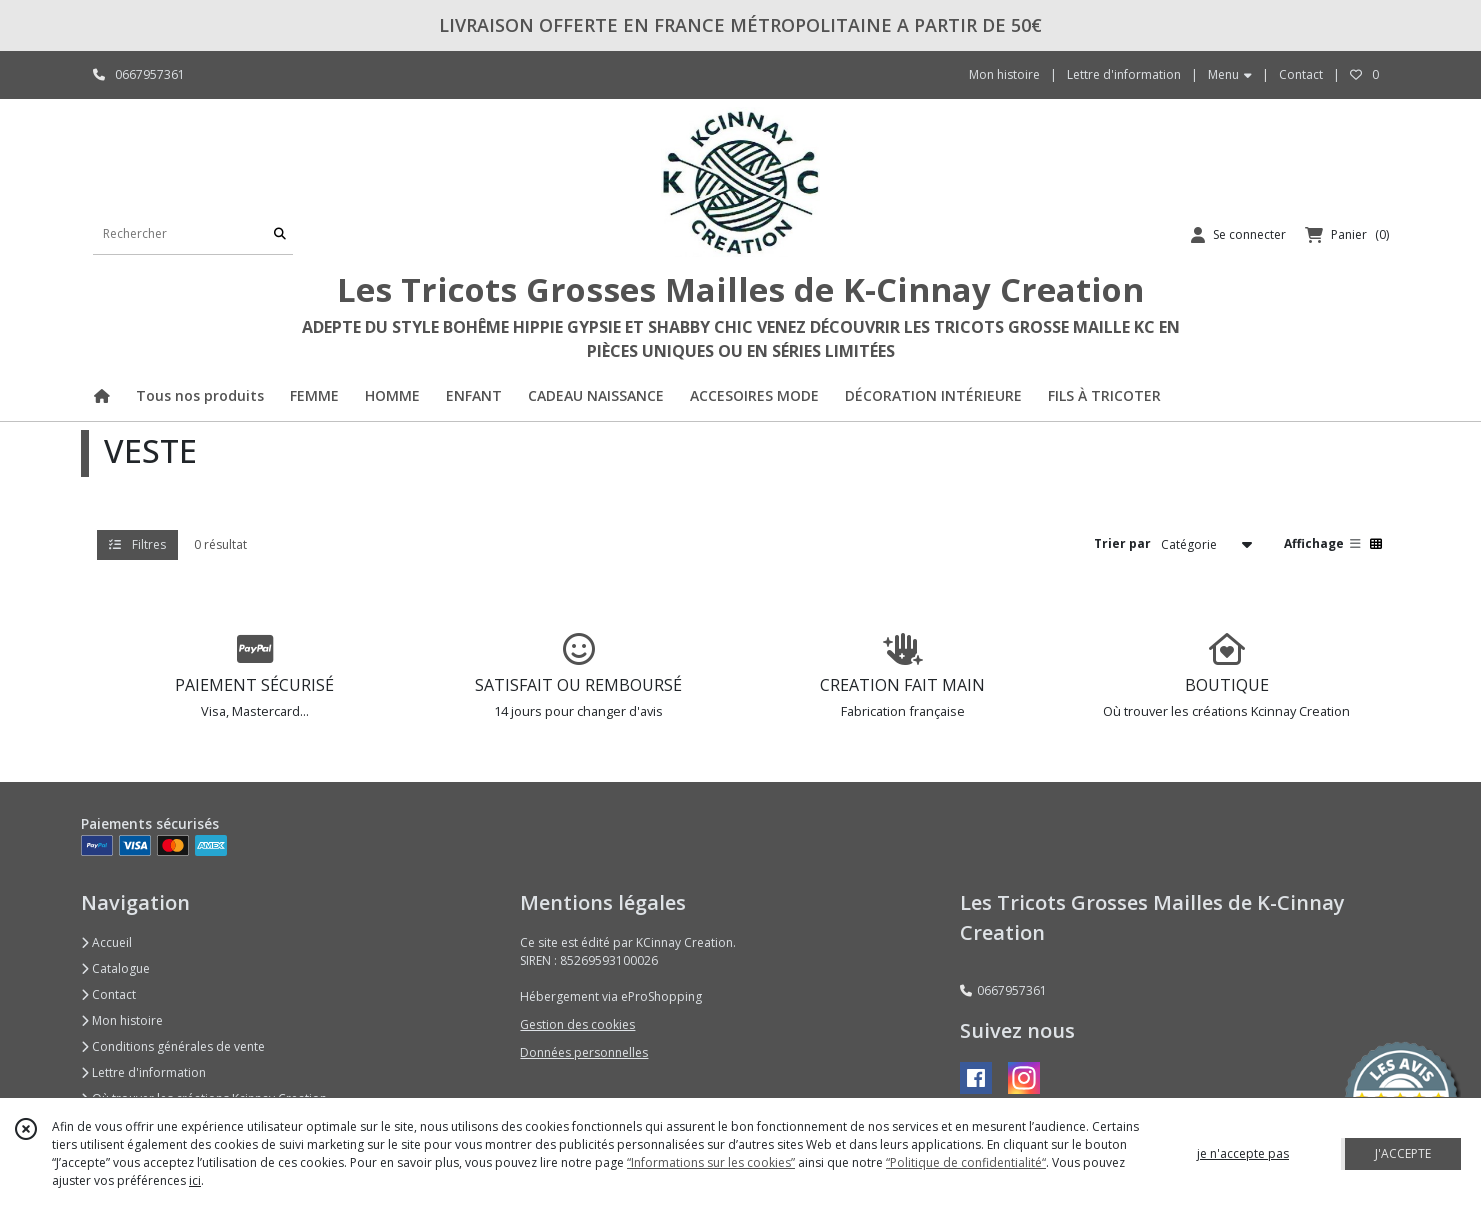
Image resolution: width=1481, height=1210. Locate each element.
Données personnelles (584, 1052)
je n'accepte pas (1243, 1153)
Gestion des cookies (577, 1024)
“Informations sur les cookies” (711, 1162)
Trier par (1122, 543)
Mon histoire (122, 1020)
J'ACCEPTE (1403, 1153)
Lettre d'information (143, 1072)
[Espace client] (1238, 235)
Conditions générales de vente (173, 1046)
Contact (1301, 74)
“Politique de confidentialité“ (966, 1162)
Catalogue (115, 968)
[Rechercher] (280, 234)
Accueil (106, 942)
